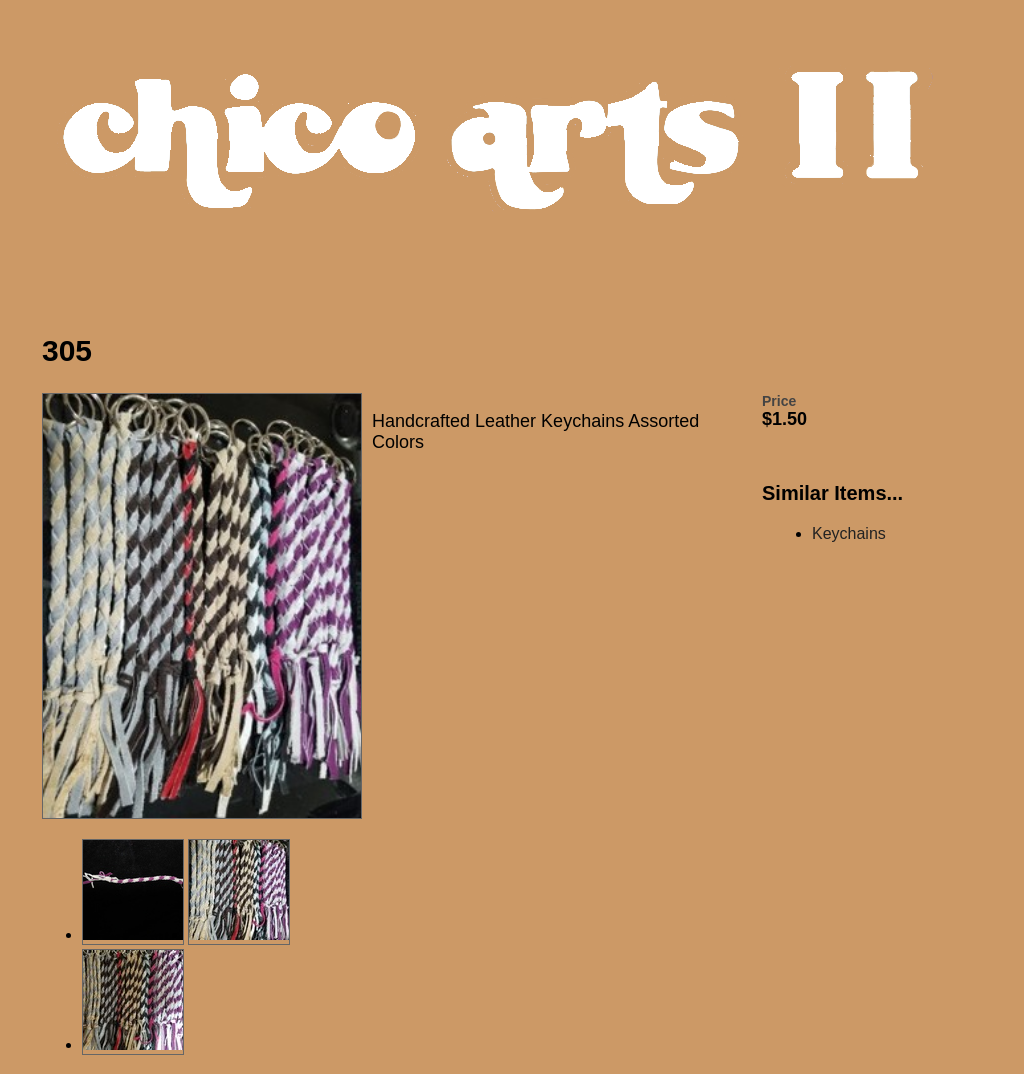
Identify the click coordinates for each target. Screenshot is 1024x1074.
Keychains (849, 533)
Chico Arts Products (517, 156)
